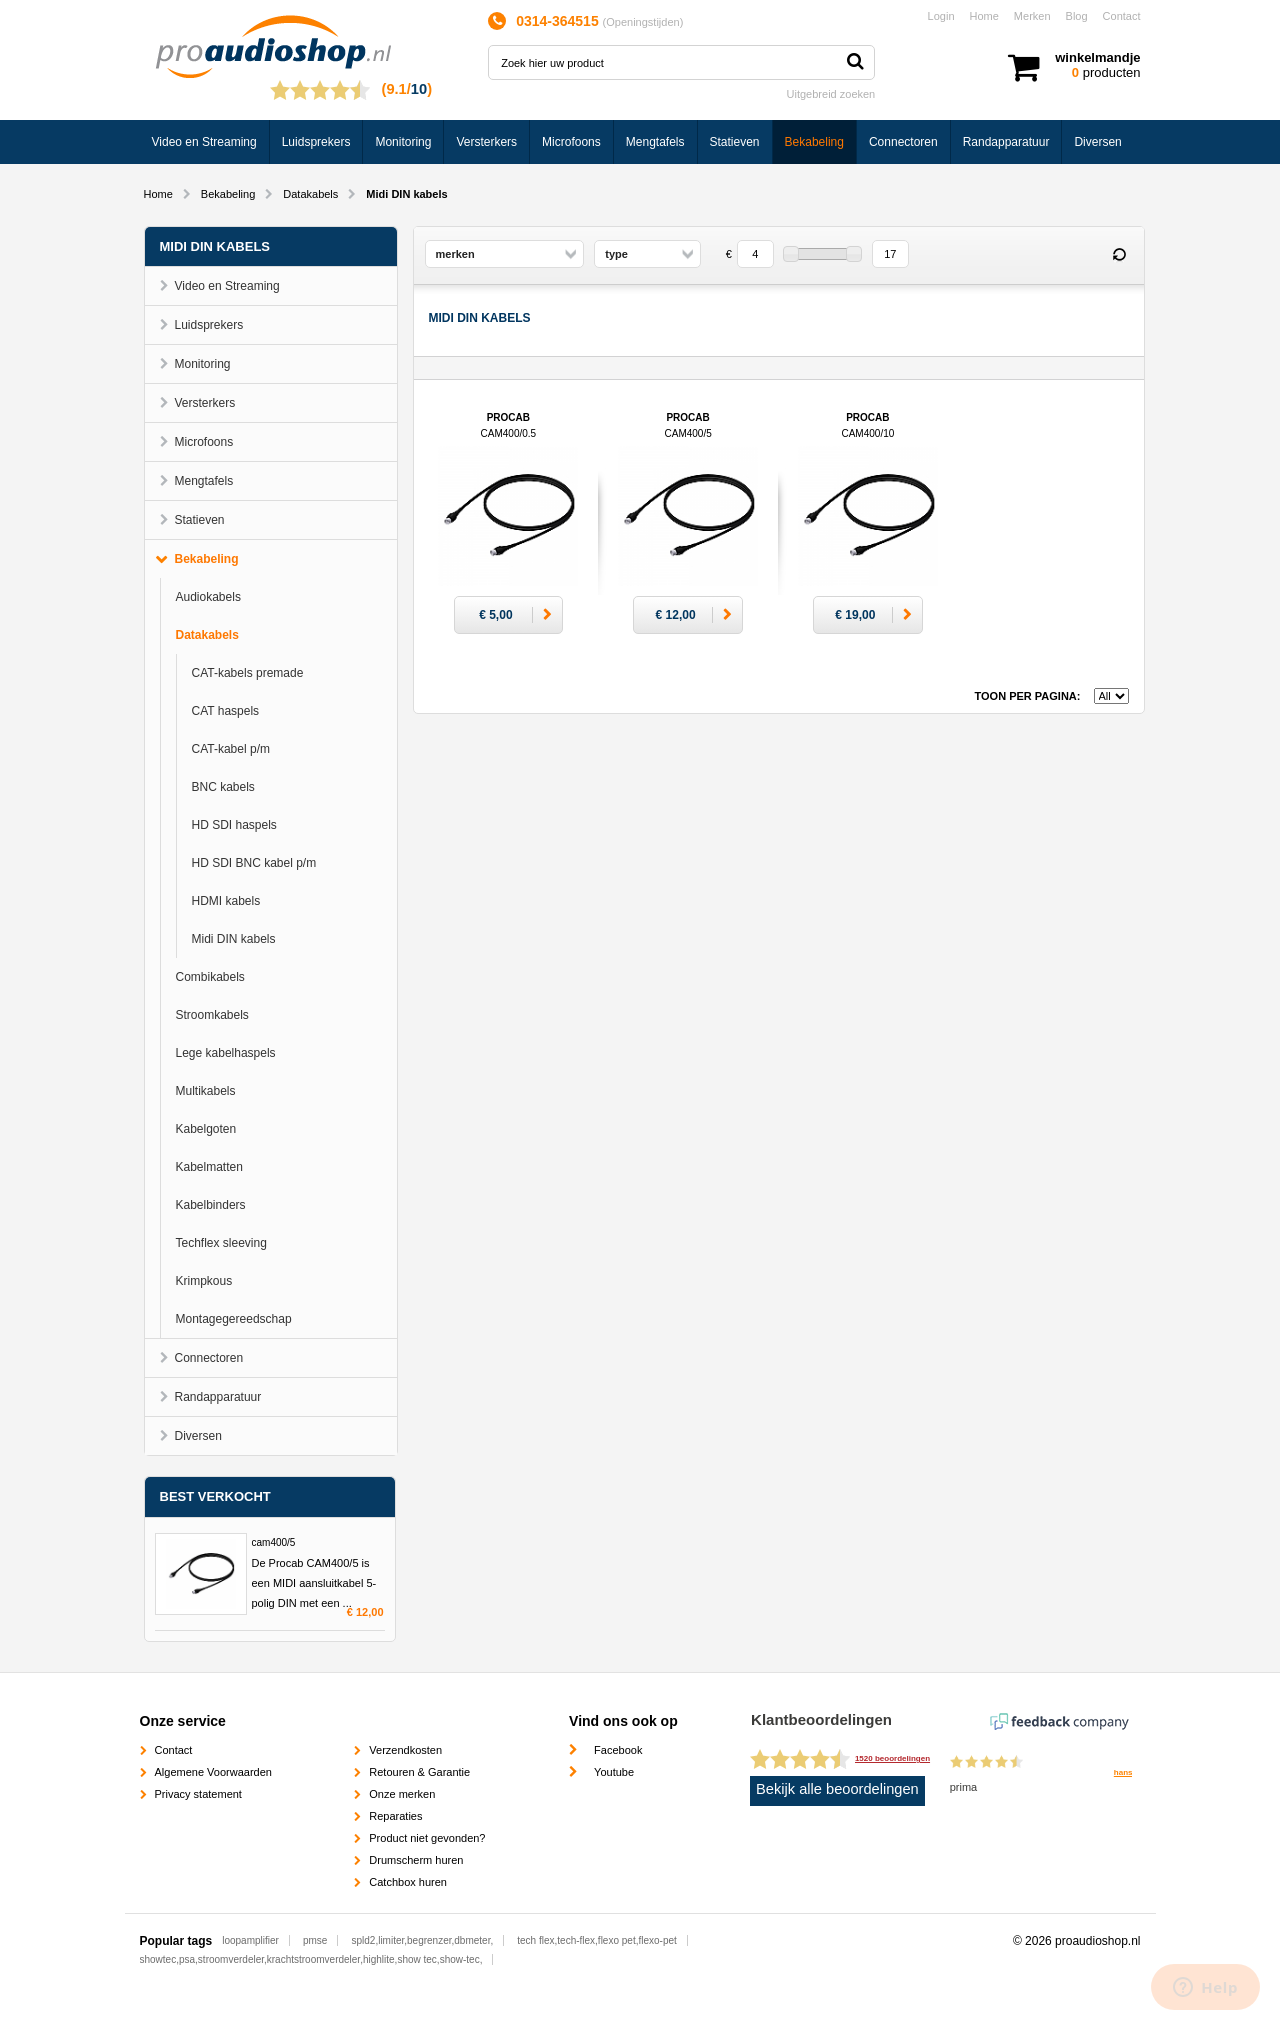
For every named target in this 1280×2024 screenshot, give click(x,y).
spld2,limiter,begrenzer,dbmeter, (422, 1940)
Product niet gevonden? (427, 1838)
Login (941, 16)
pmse (315, 1940)
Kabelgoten (206, 1129)
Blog (1077, 16)
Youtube (614, 1772)
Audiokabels (208, 597)
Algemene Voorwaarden (213, 1772)
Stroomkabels (212, 1015)
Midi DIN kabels (234, 939)
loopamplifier (250, 1940)
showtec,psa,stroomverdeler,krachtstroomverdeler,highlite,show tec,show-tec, (311, 1959)
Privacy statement (198, 1794)
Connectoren (903, 142)
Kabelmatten (209, 1167)
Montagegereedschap (234, 1319)
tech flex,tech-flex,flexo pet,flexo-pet (597, 1940)
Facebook (618, 1750)
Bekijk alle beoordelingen (837, 1789)
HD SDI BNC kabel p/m (254, 863)
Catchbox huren (408, 1882)
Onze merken (402, 1794)
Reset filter (1120, 255)
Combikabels (210, 977)
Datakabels (310, 194)
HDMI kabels (226, 901)
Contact (1122, 16)
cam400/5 (274, 1542)
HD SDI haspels (234, 825)
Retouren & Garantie (419, 1772)
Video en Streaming (204, 142)
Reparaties (395, 1816)
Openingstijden (642, 22)
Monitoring (403, 142)
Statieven (735, 142)
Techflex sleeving (221, 1243)
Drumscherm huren (416, 1860)
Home (984, 16)
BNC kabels (223, 787)
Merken (1032, 16)
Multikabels (206, 1091)
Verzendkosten (405, 1750)
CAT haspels (226, 711)
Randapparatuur (1006, 142)
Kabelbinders (211, 1205)
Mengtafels (655, 142)
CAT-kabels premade (248, 673)
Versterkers (486, 142)
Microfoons (571, 142)
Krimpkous (204, 1281)
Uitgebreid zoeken (831, 94)
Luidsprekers (316, 142)
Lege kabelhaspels (226, 1053)
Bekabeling (814, 142)
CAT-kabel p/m (231, 749)
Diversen (1097, 142)
